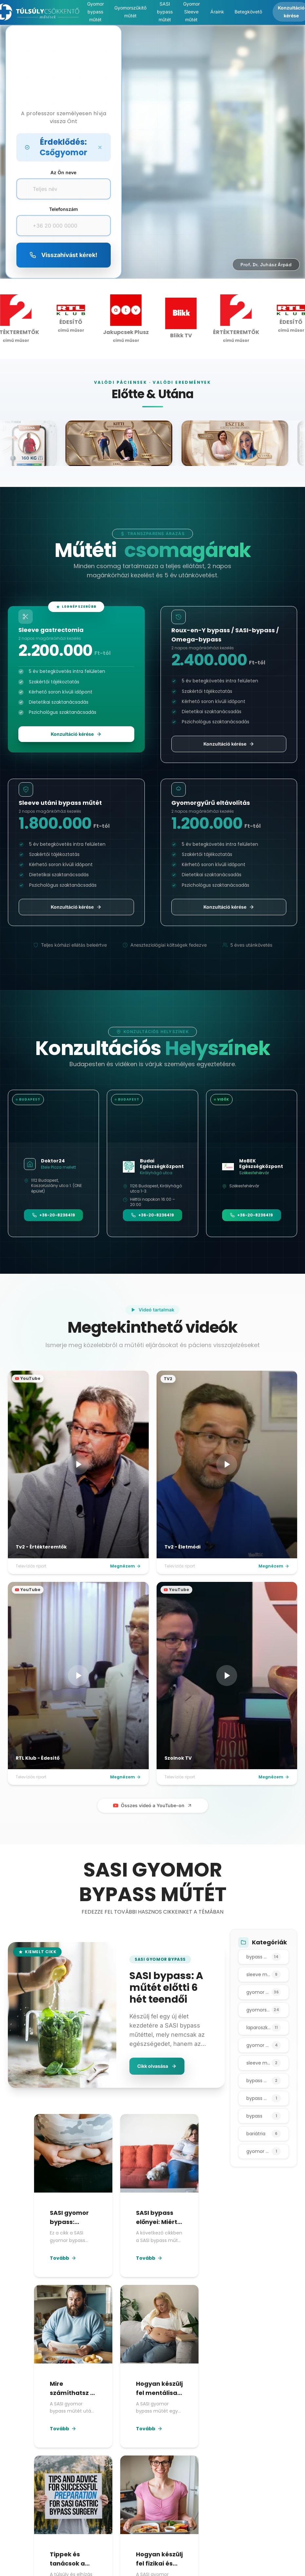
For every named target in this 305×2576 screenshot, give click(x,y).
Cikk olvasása (157, 2066)
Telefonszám (63, 209)
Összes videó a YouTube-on (152, 1805)
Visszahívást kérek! (63, 254)
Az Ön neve (63, 172)
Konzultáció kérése (76, 734)
